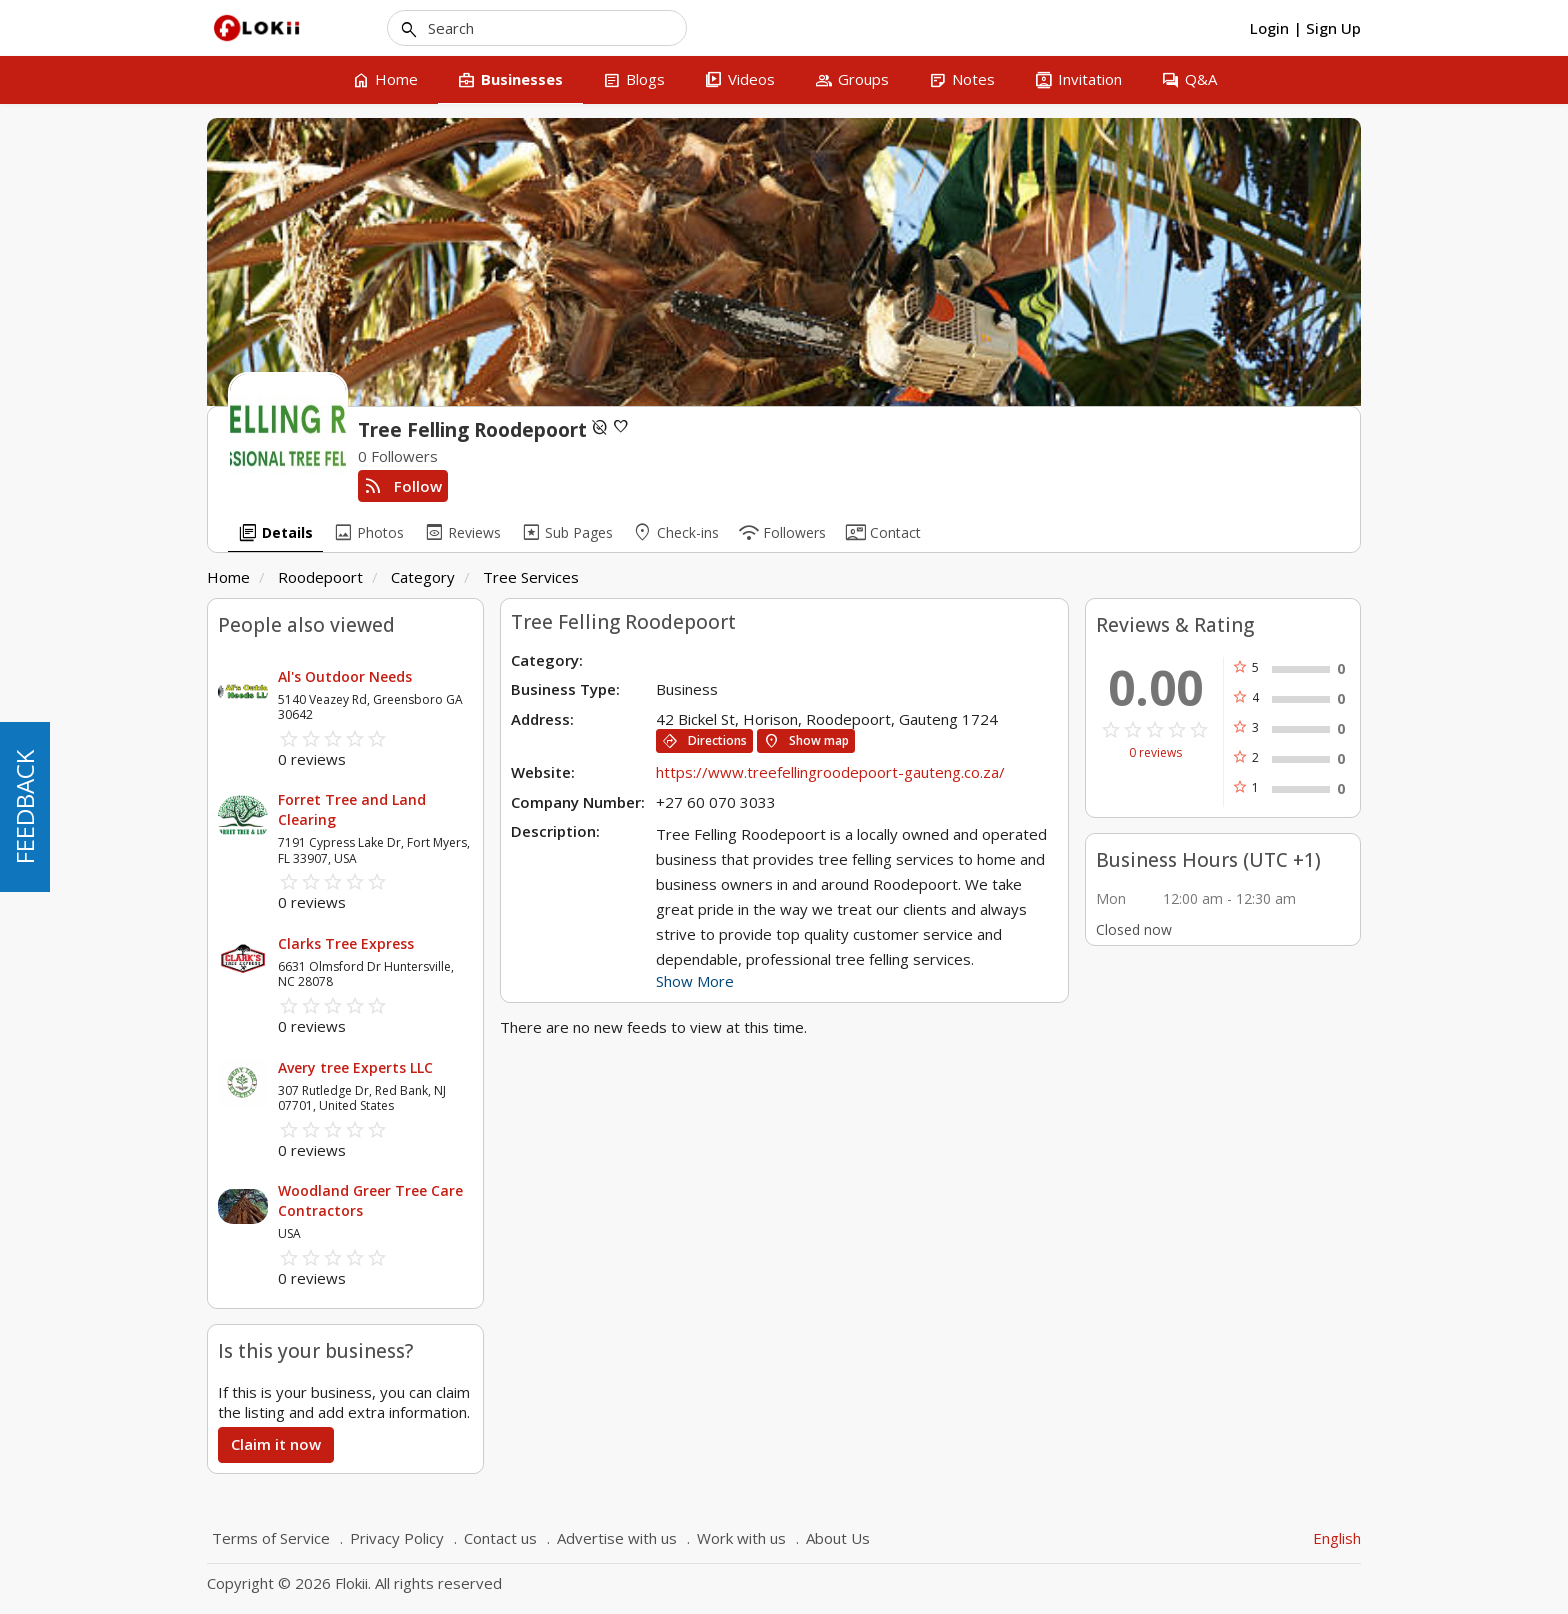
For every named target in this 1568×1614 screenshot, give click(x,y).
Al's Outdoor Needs (345, 676)
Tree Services (531, 577)
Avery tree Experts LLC (355, 1067)
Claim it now (276, 1444)
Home (228, 577)
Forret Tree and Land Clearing (352, 809)
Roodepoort (320, 577)
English (1337, 1538)
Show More (695, 981)
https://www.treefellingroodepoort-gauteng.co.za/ (830, 772)
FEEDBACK (24, 807)
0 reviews (1155, 753)
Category (423, 577)
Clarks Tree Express (346, 943)
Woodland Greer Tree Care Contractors (370, 1200)
